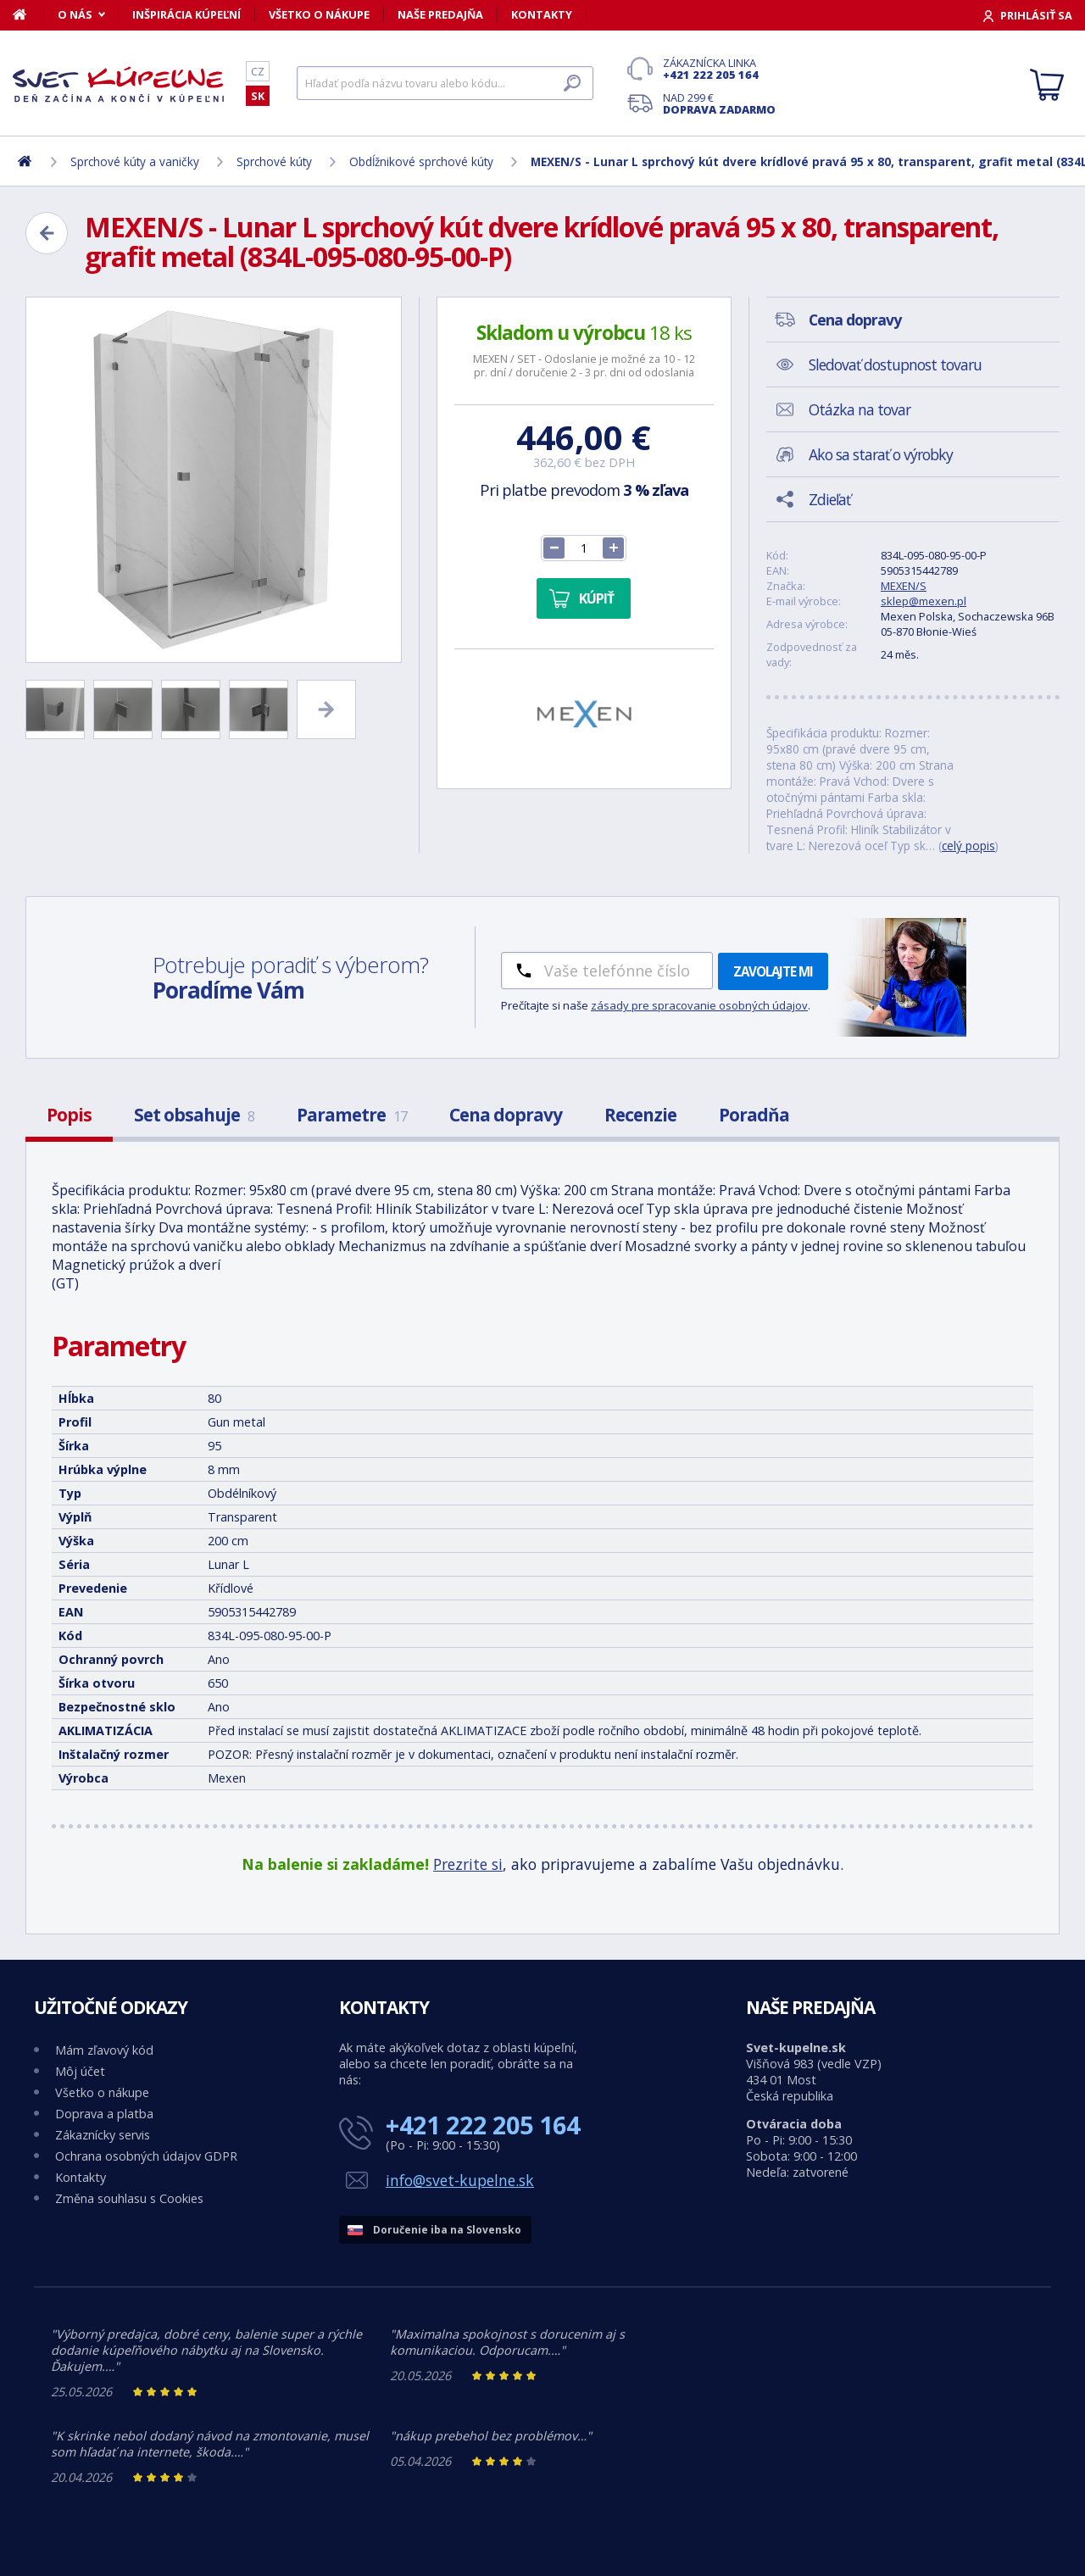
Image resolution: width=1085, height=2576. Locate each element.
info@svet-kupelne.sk (460, 2180)
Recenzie (640, 1115)
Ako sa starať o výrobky (881, 454)
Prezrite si (468, 1864)
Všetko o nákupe (319, 14)
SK (257, 95)
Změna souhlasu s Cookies (129, 2198)
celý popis (968, 845)
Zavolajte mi (773, 971)
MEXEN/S (903, 585)
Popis (69, 1115)
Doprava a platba (104, 2114)
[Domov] (28, 14)
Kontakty (541, 14)
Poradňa (754, 1115)
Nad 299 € (719, 103)
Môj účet (80, 2071)
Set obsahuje (194, 1115)
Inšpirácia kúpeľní (186, 14)
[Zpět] (46, 233)
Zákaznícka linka (719, 68)
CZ (257, 71)
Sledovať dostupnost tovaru (895, 364)
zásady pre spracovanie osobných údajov (699, 1005)
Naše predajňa (440, 14)
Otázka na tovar (859, 409)
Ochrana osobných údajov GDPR (146, 2156)
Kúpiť (596, 598)
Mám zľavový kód (104, 2050)
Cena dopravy (505, 1115)
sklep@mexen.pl (923, 601)
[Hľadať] (445, 83)
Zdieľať (829, 499)
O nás (75, 14)
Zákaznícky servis (102, 2135)
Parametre (352, 1115)
